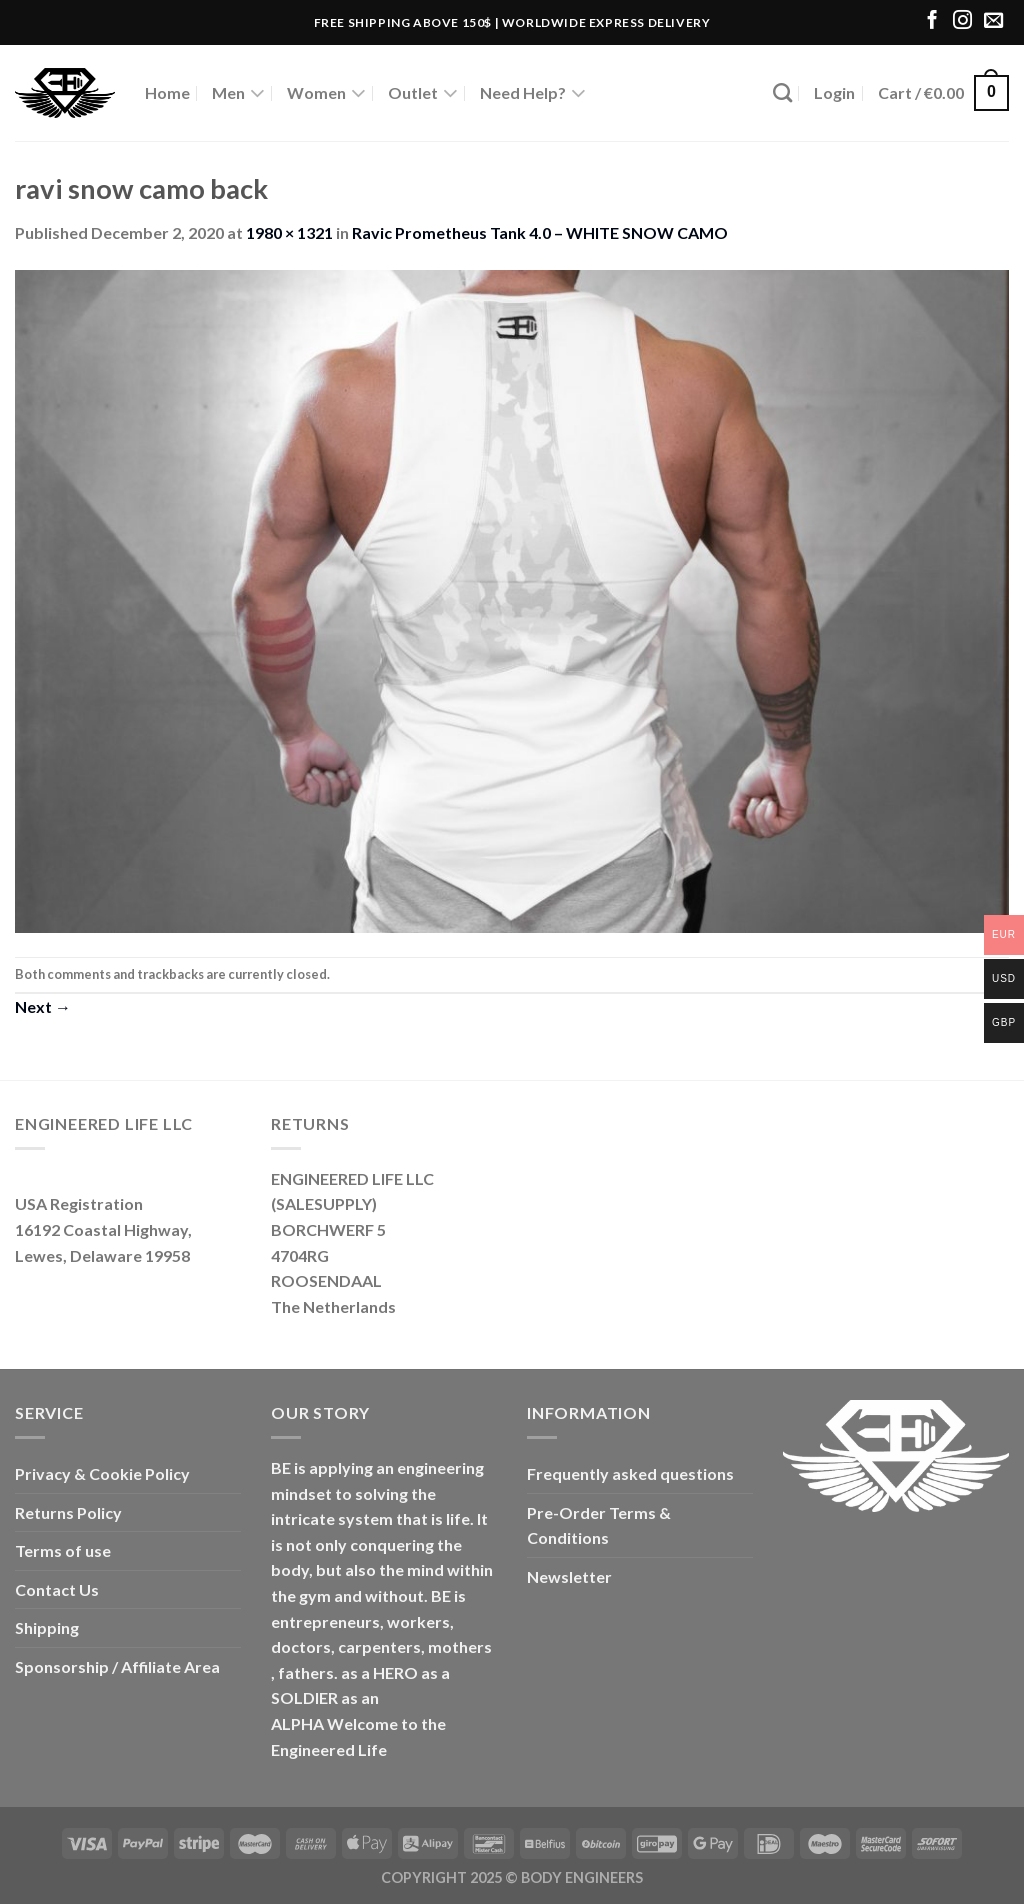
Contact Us (57, 1589)
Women (326, 93)
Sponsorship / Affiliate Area (117, 1666)
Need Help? (533, 93)
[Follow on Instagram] (962, 21)
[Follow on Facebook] (932, 21)
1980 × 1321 (289, 232)
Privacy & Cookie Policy (102, 1473)
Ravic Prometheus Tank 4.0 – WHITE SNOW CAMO (540, 232)
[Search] (782, 92)
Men (238, 93)
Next (43, 1006)
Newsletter (569, 1576)
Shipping (47, 1627)
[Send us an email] (993, 21)
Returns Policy (68, 1512)
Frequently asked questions (630, 1473)
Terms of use (63, 1550)
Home (167, 92)
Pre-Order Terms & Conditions (599, 1525)
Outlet (423, 93)
